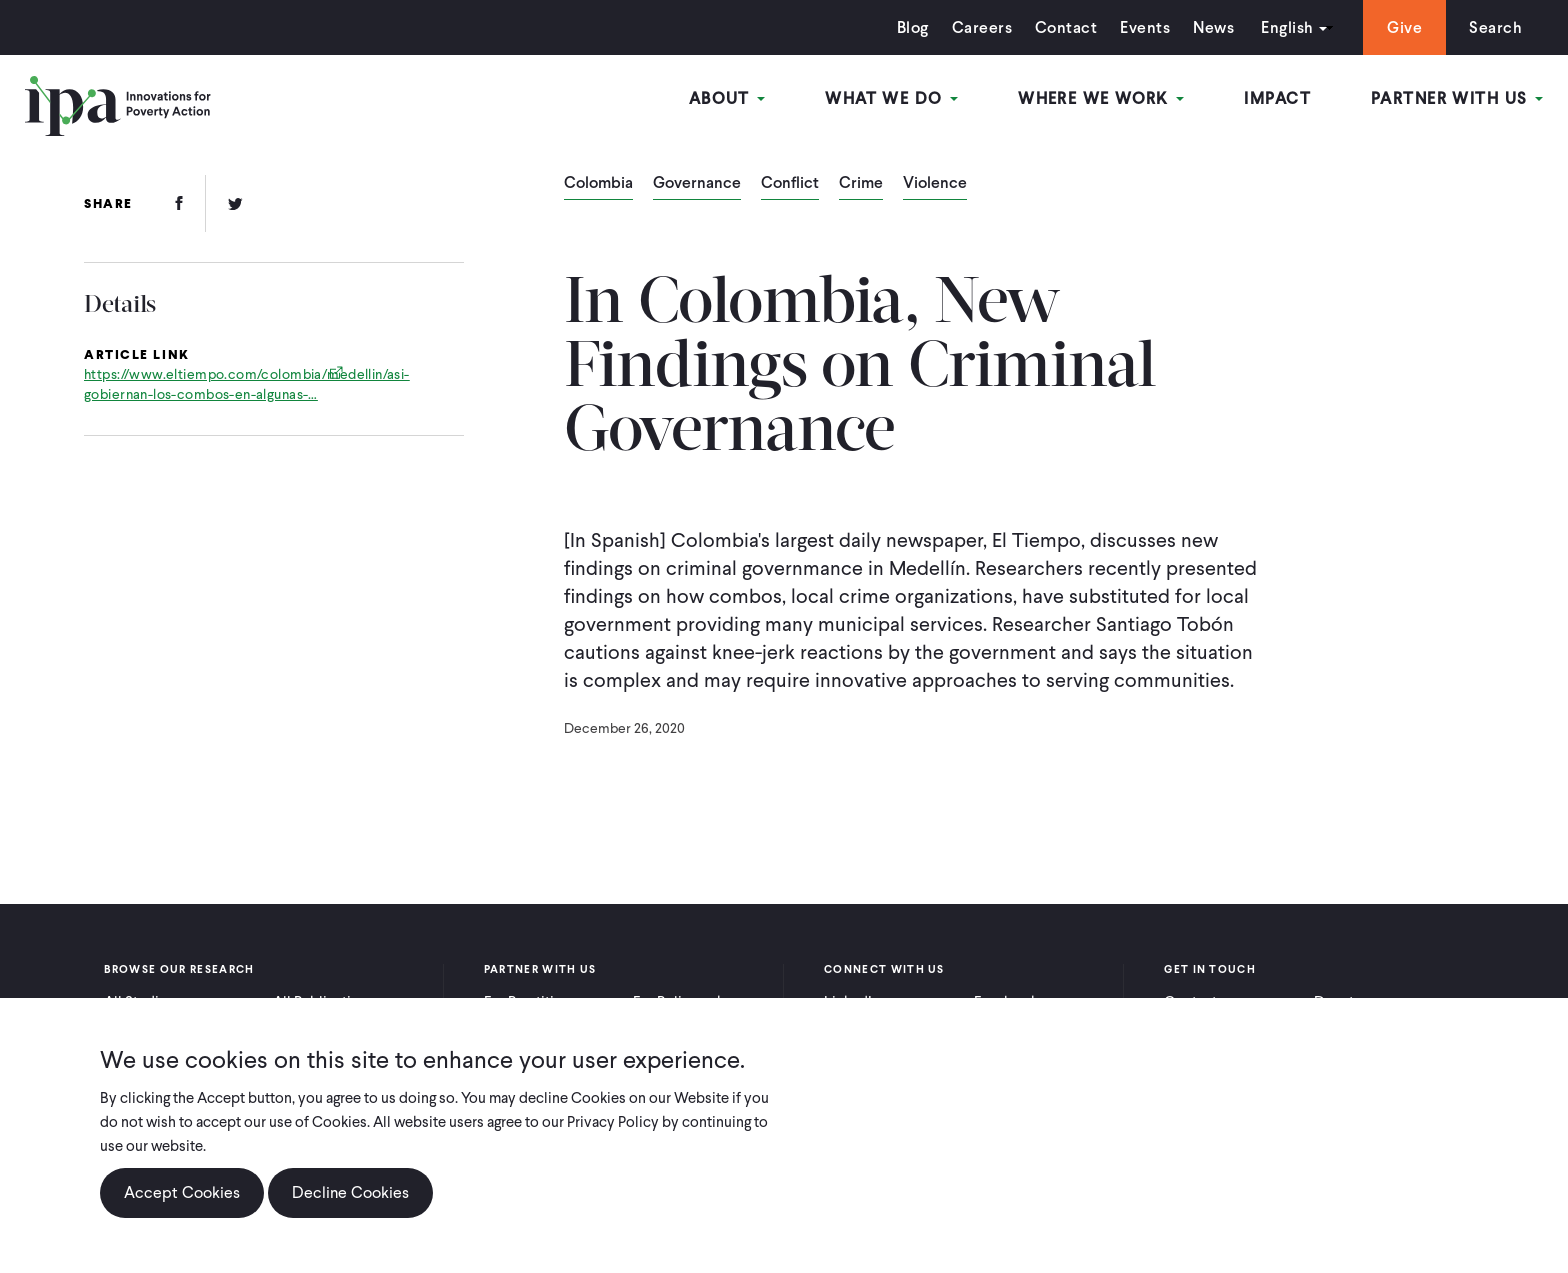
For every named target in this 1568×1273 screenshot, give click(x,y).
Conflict (790, 184)
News (1213, 27)
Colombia (598, 184)
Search (1495, 27)
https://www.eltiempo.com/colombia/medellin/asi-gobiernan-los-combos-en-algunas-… (247, 384)
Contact (1066, 27)
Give (1404, 27)
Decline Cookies (350, 1192)
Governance (697, 184)
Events (1145, 27)
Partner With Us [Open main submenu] (1457, 98)
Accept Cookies (182, 1192)
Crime (861, 184)
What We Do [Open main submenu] (891, 98)
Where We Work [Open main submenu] (1101, 98)
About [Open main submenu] (727, 98)
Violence (935, 184)
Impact (1277, 98)
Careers (982, 27)
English (1287, 27)
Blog (913, 27)
